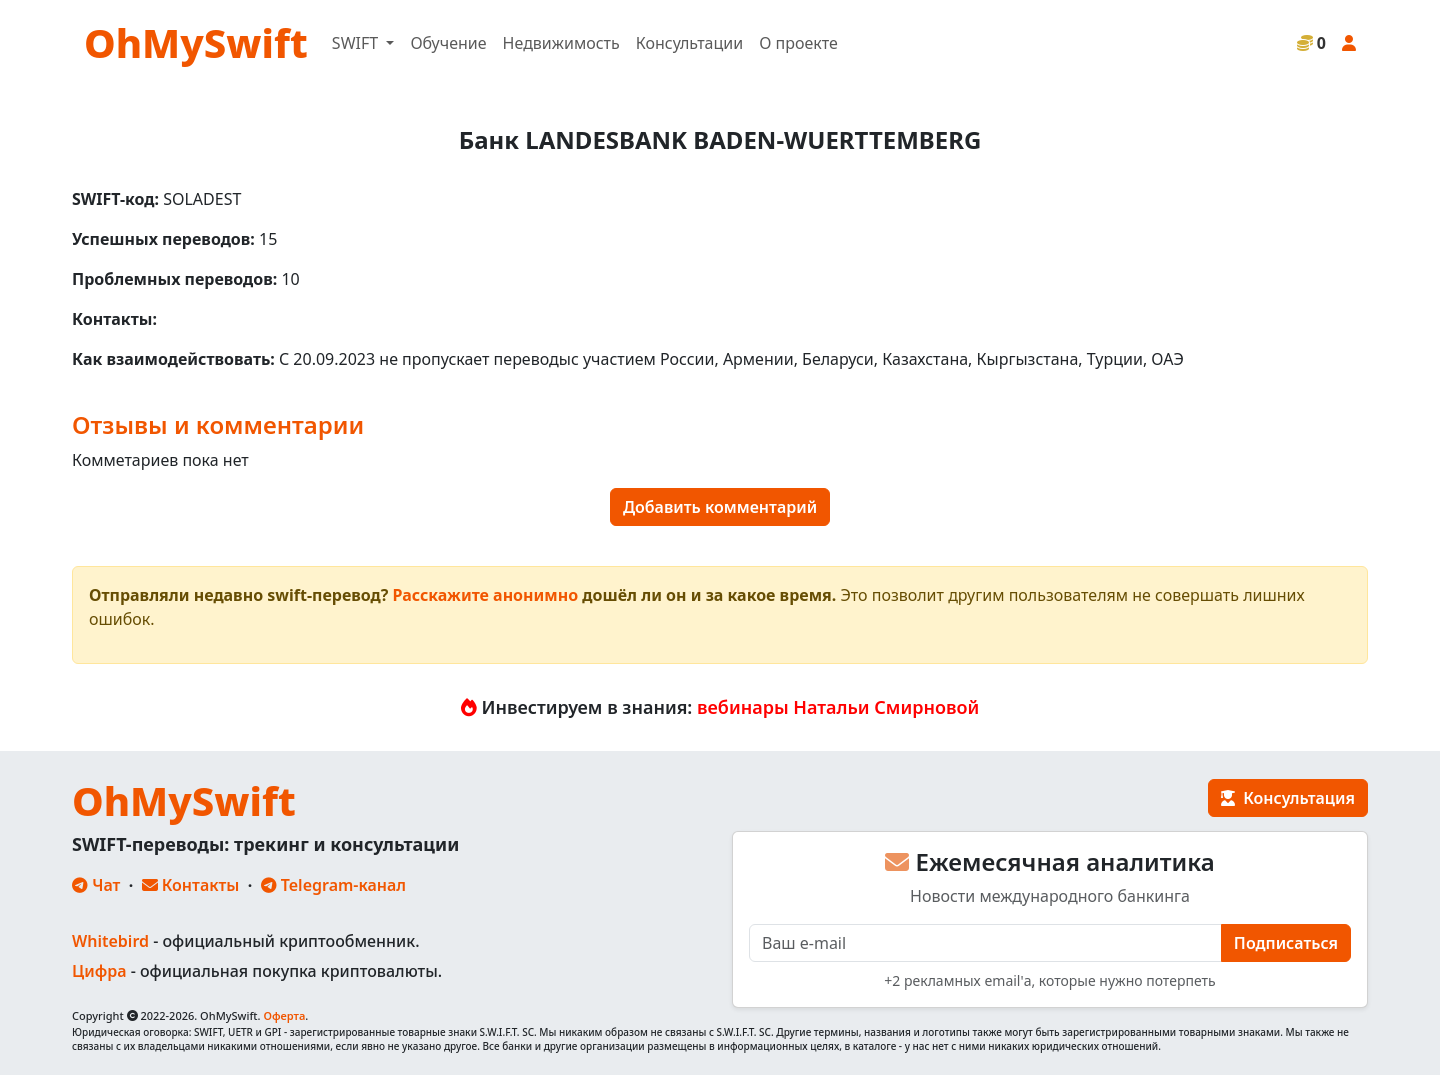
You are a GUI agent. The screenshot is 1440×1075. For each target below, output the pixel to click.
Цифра (99, 971)
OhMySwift (196, 42)
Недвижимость (561, 43)
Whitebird (110, 941)
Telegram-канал (333, 885)
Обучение (448, 43)
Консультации (689, 43)
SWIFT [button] (357, 43)
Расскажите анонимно (486, 595)
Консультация (1288, 798)
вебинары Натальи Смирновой (838, 707)
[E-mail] (985, 943)
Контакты (191, 885)
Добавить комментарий (720, 507)
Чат (96, 885)
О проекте (798, 43)
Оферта (284, 1015)
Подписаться (1286, 943)
